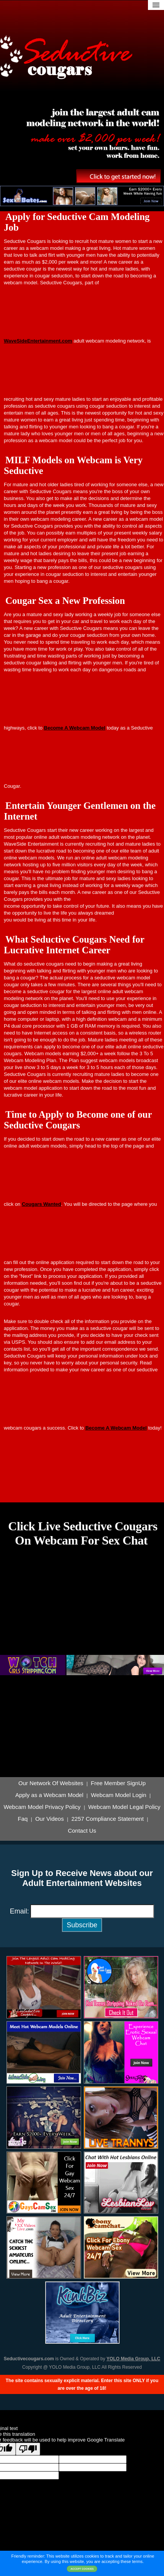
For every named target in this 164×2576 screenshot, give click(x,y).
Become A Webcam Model (75, 728)
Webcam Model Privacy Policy (41, 1807)
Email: (19, 1911)
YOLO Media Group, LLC (134, 2358)
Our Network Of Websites (50, 1783)
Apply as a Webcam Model (49, 1795)
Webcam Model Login (118, 1795)
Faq (23, 1819)
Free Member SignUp (118, 1783)
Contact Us (82, 1831)
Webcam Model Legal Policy (124, 1807)
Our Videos (49, 1819)
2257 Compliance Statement (107, 1819)
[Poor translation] (28, 2449)
